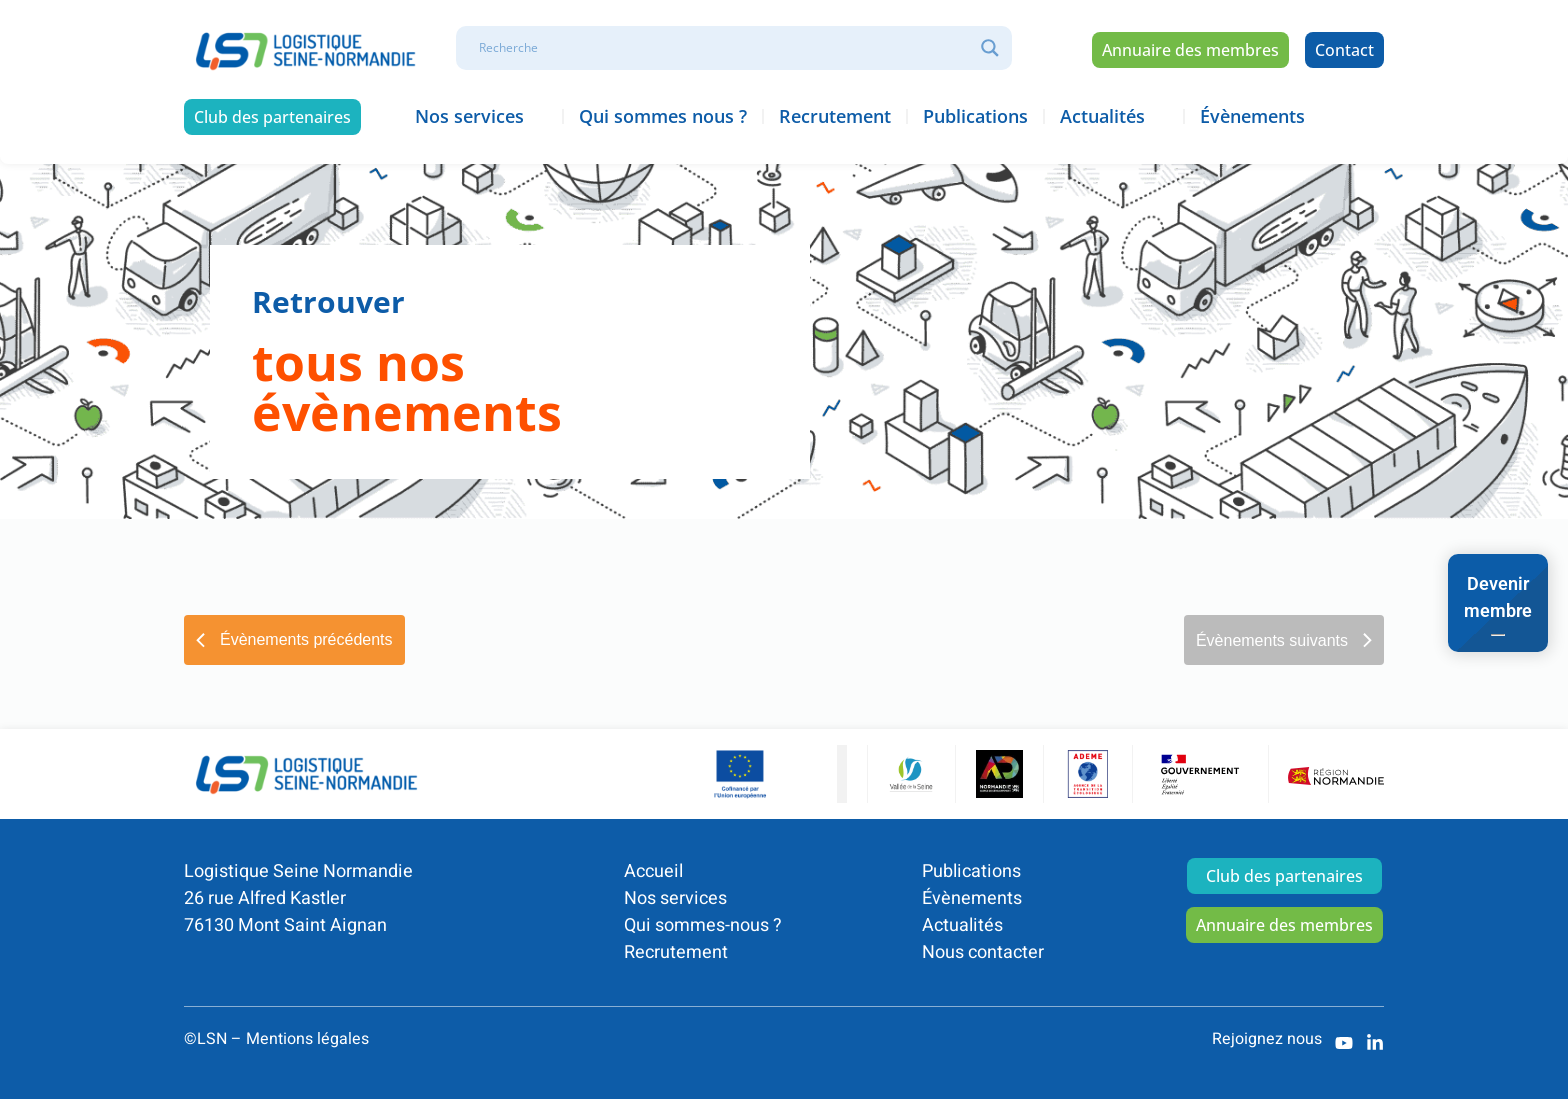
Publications (971, 871)
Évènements (972, 898)
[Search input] (725, 48)
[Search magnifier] (990, 48)
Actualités (962, 925)
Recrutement (676, 952)
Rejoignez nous (1267, 1039)
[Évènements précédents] (294, 640)
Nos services (675, 898)
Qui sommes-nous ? (703, 925)
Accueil (653, 871)
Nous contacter (983, 952)
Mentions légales (307, 1039)
